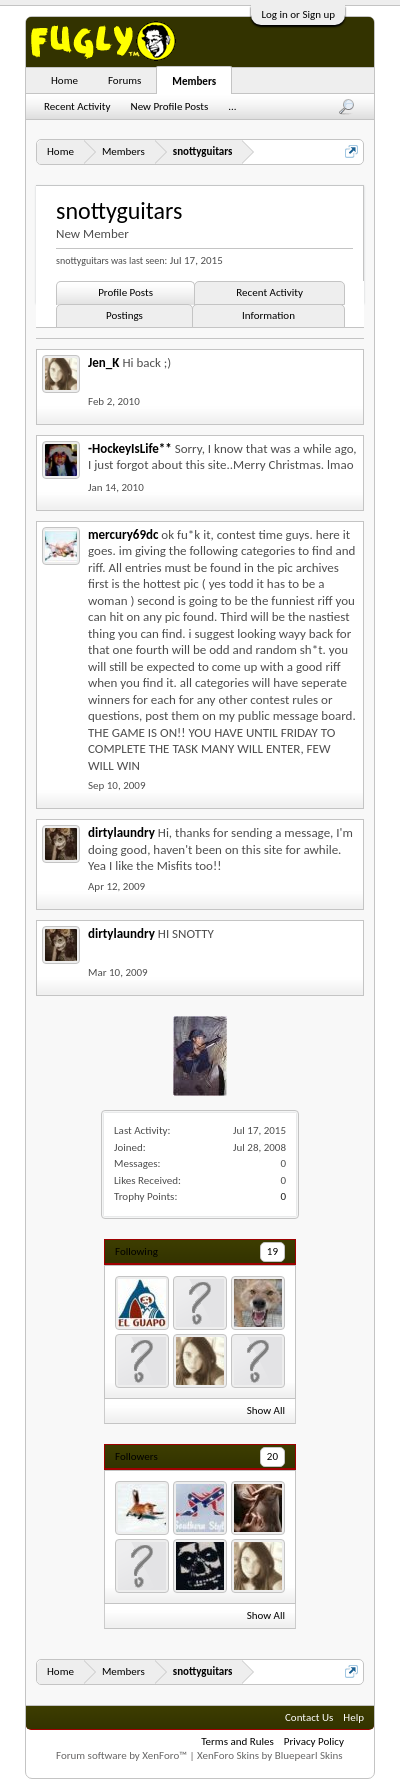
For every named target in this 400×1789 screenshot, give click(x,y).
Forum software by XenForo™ (122, 1755)
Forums (124, 80)
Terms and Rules (237, 1741)
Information (268, 315)
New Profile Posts (170, 106)
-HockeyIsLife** (130, 448)
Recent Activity (269, 292)
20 (272, 1456)
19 (272, 1251)
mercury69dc (123, 534)
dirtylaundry (121, 832)
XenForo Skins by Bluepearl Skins (270, 1755)
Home (64, 80)
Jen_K (103, 362)
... (232, 106)
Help (353, 1717)
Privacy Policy (314, 1741)
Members (194, 81)
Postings (124, 315)
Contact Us (309, 1717)
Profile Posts (125, 292)
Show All (266, 1410)
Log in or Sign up (298, 14)
